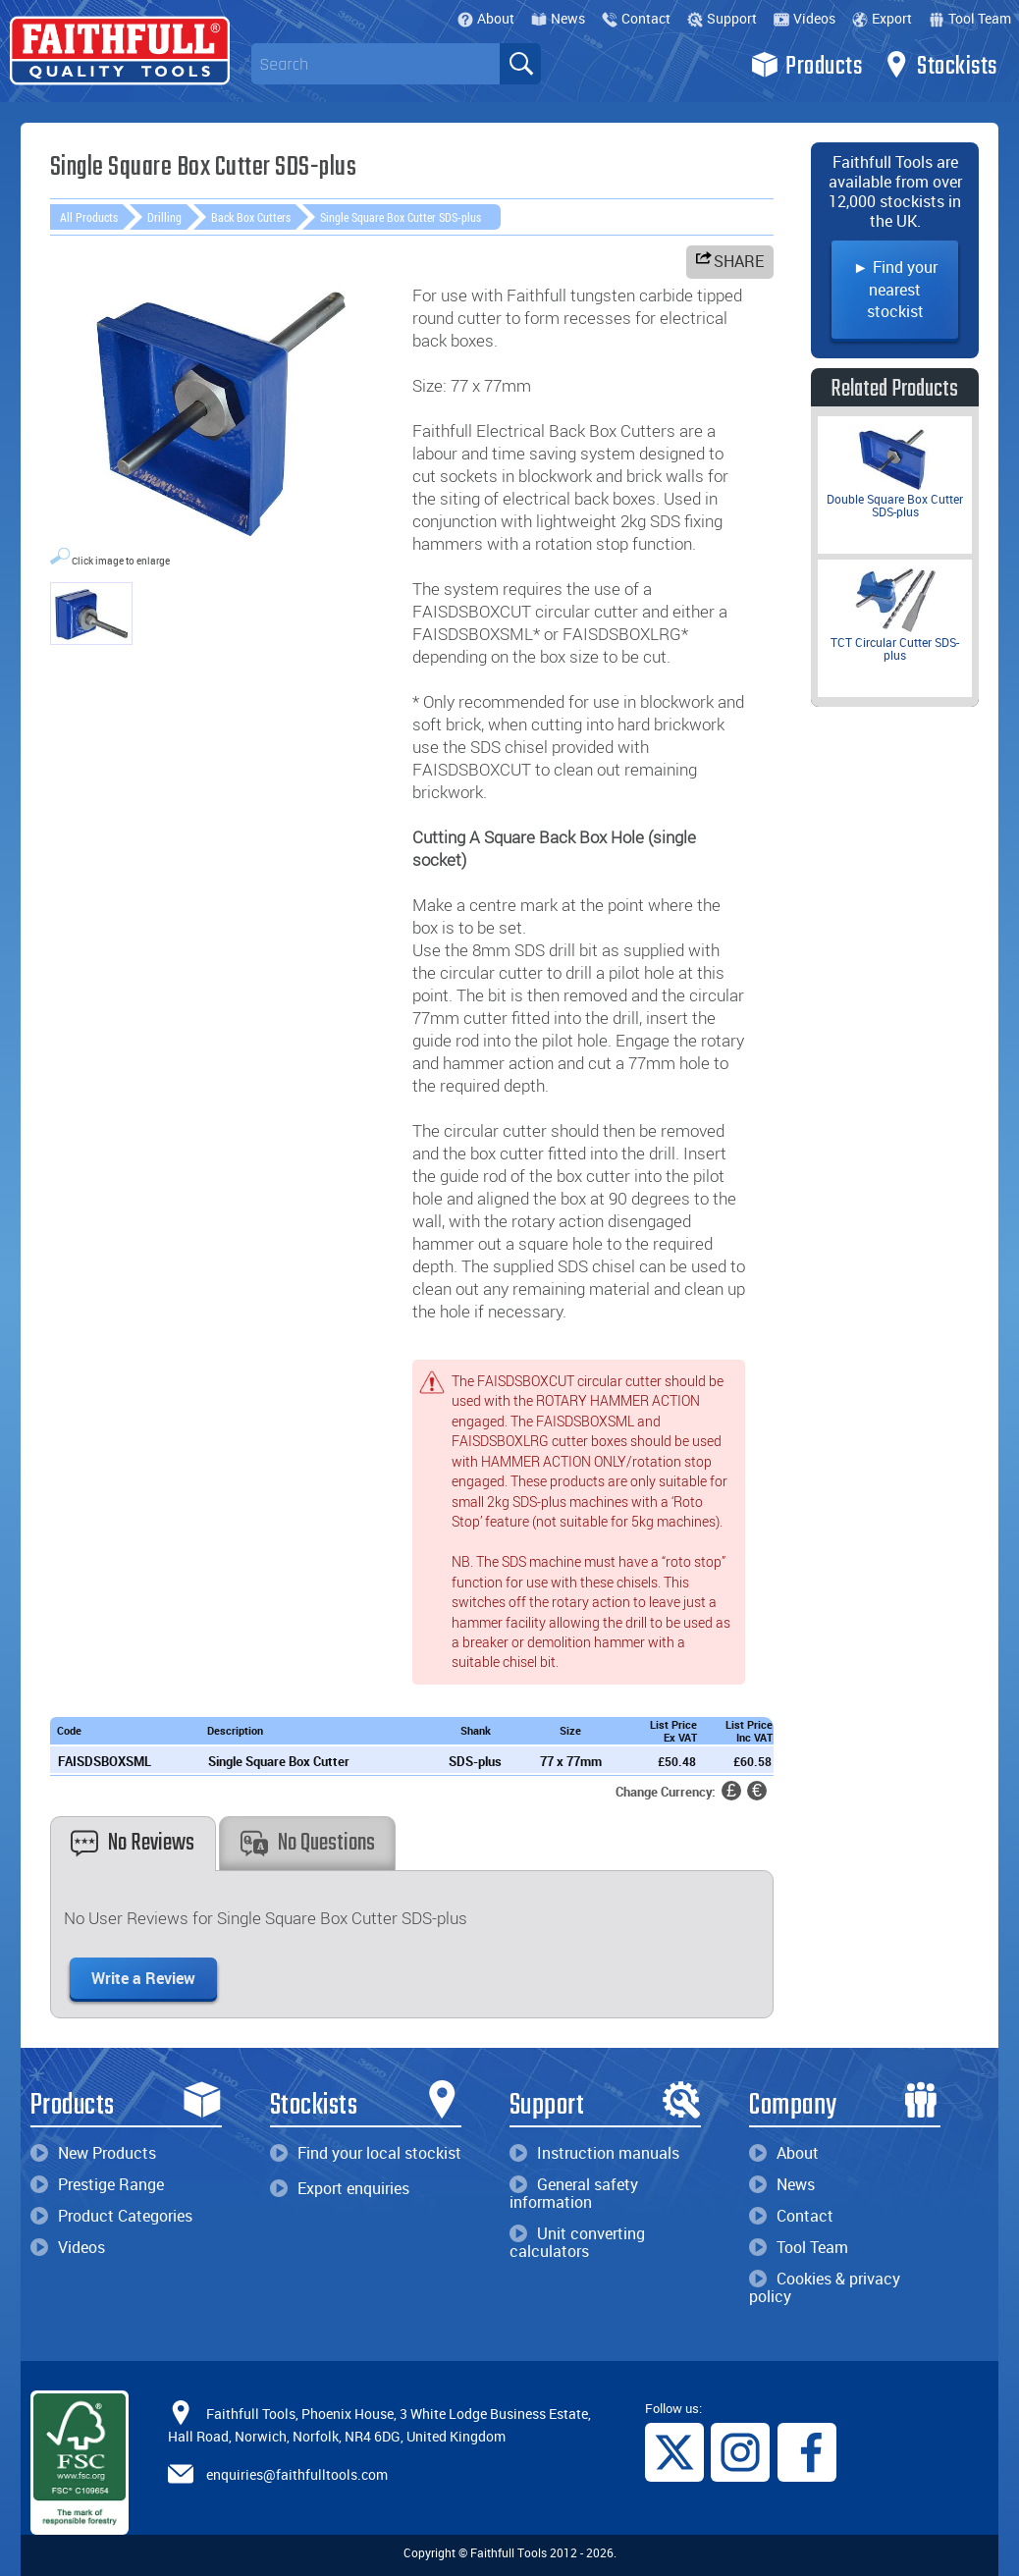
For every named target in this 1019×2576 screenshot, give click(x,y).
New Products (93, 2153)
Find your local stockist (365, 2153)
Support (722, 18)
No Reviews (132, 1843)
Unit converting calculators (577, 2242)
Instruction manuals (594, 2153)
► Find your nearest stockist (895, 289)
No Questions (308, 1843)
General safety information (574, 2193)
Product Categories (111, 2216)
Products (806, 64)
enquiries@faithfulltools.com (297, 2474)
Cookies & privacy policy (824, 2287)
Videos (804, 18)
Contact (636, 18)
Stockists (940, 64)
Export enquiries (339, 2188)
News (558, 18)
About (485, 18)
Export (882, 18)
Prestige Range (97, 2184)
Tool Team (970, 18)
